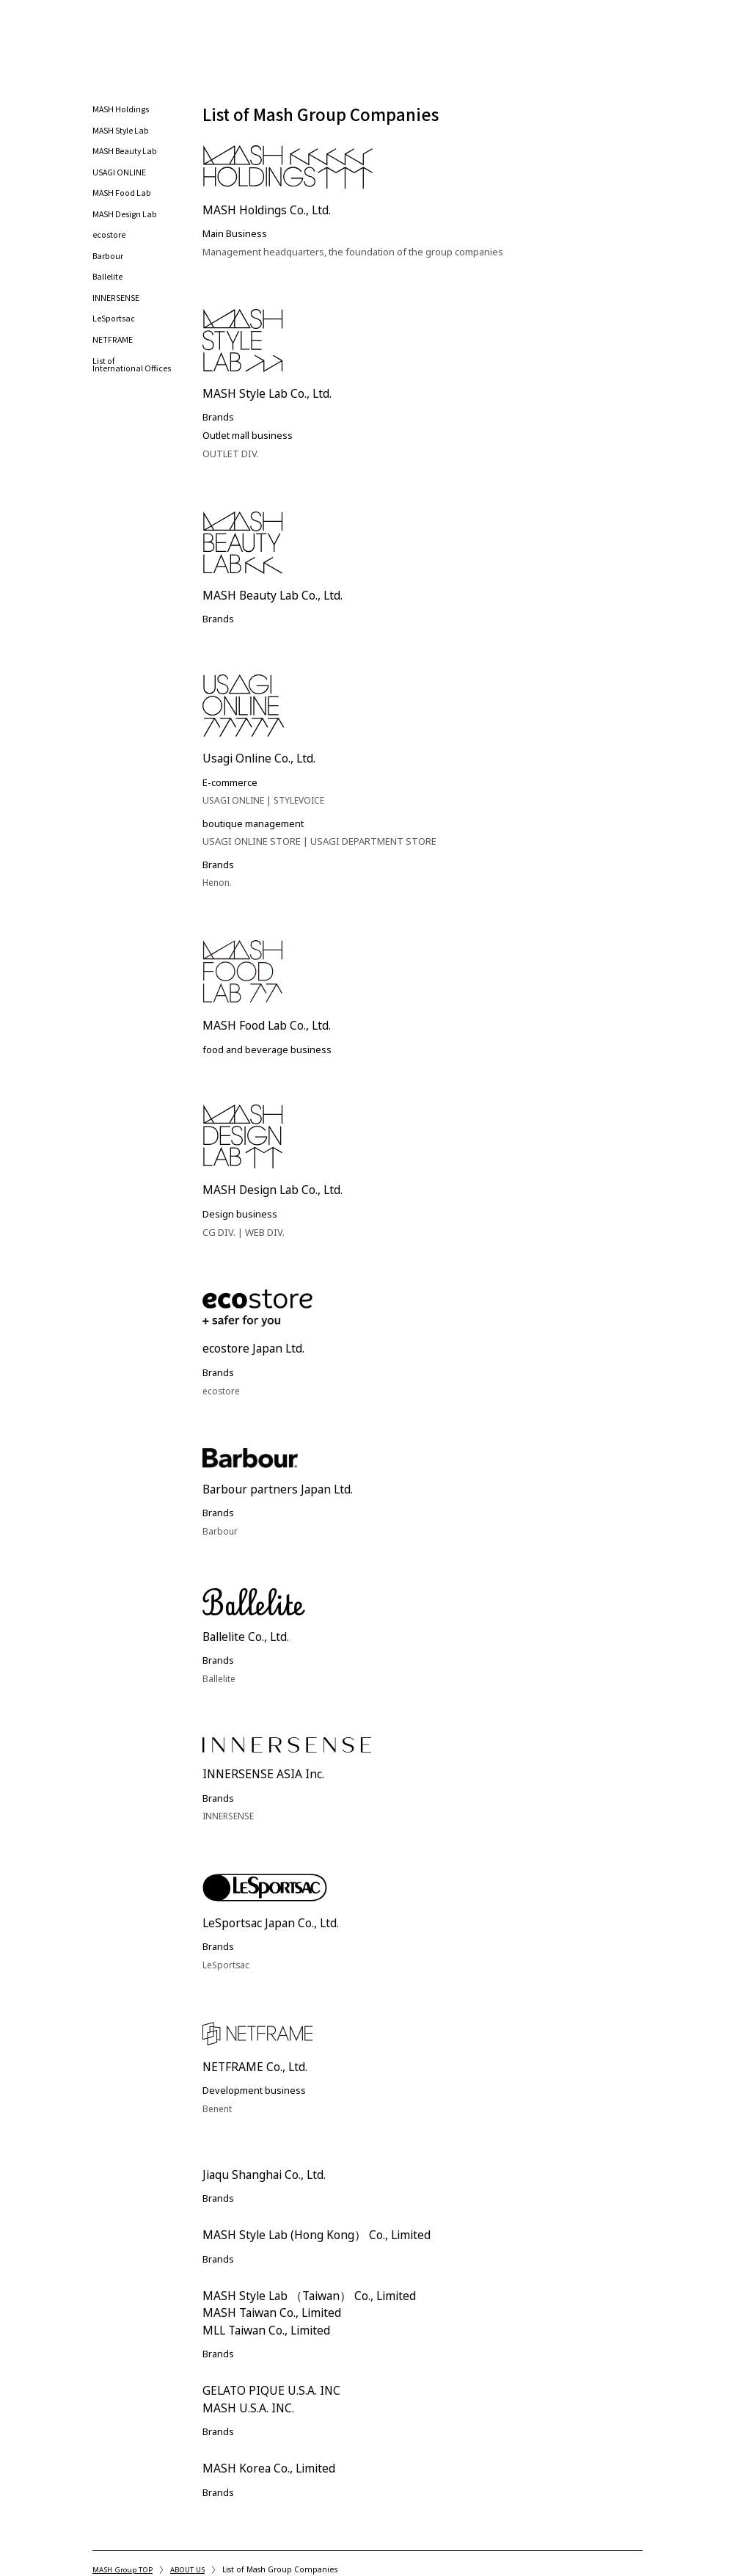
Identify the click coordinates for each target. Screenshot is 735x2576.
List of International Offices (132, 378)
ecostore (109, 245)
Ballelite (107, 287)
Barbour (108, 266)
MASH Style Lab (122, 137)
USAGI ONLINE (119, 179)
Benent (218, 2114)
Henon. (218, 888)
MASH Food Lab (123, 201)
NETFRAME (113, 352)
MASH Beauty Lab (126, 158)
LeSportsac (114, 331)
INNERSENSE (115, 309)
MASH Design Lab (126, 223)
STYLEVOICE (304, 805)
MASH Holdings (122, 115)
